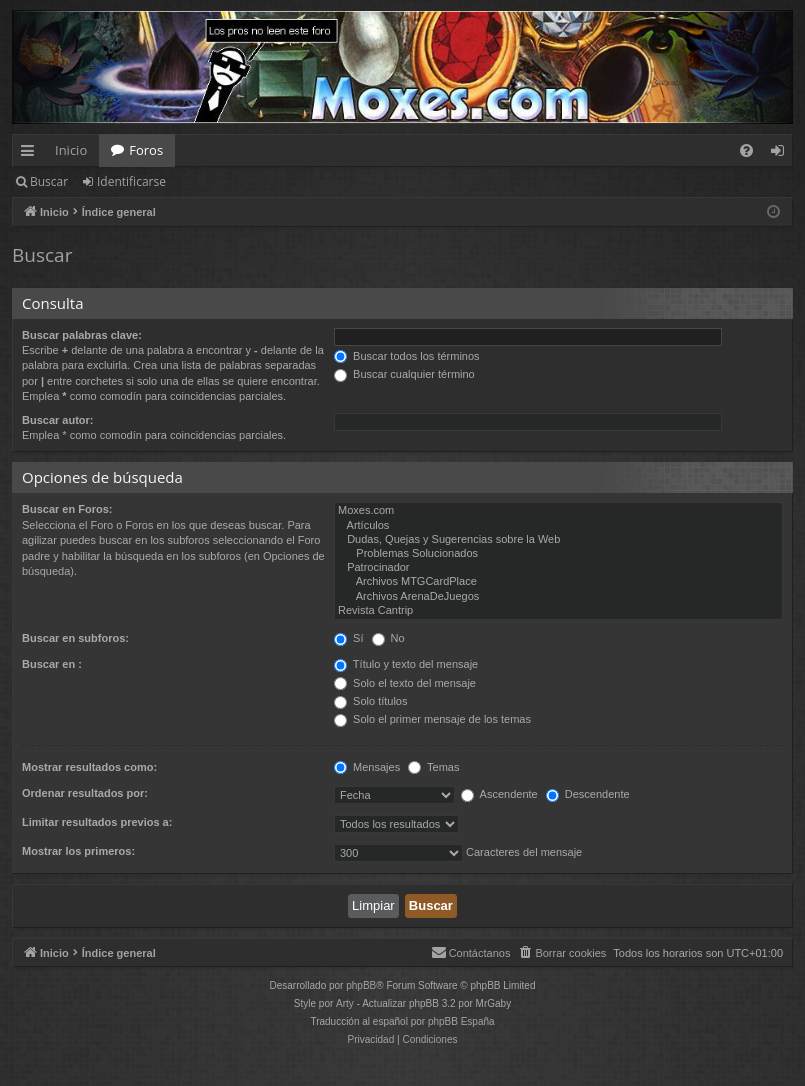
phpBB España (461, 1021)
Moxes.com (558, 511)
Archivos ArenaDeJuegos (558, 597)
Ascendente (499, 794)
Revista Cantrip (558, 611)
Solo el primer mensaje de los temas (432, 719)
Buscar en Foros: (67, 509)
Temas (433, 767)
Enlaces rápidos (31, 154)
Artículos (558, 526)
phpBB (361, 985)
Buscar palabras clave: (82, 335)
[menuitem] (746, 150)
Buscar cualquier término (404, 374)
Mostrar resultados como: (89, 767)
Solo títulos (370, 701)
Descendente (588, 794)
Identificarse (131, 181)
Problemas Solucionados (558, 554)
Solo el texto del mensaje (405, 683)
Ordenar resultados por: (85, 793)
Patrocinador (558, 568)
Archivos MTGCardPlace (558, 582)
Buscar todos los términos (407, 356)
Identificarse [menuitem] (782, 154)
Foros (146, 150)
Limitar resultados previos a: (97, 822)
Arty (345, 1003)
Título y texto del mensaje (406, 664)
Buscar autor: (58, 420)
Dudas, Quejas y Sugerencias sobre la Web (558, 540)
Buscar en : (52, 664)
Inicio (71, 150)
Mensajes (367, 767)
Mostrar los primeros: (78, 851)
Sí (348, 638)
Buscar (49, 181)
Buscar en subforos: (75, 638)
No (388, 638)
